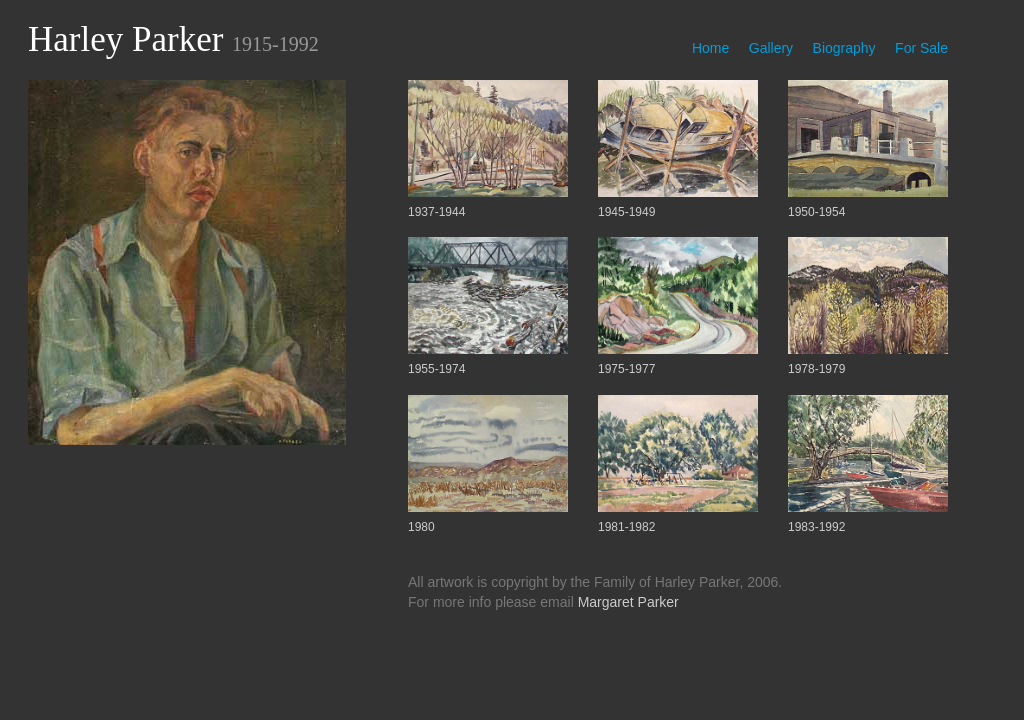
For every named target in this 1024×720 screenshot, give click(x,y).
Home (710, 48)
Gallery (771, 48)
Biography (844, 48)
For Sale (921, 48)
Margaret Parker (628, 602)
